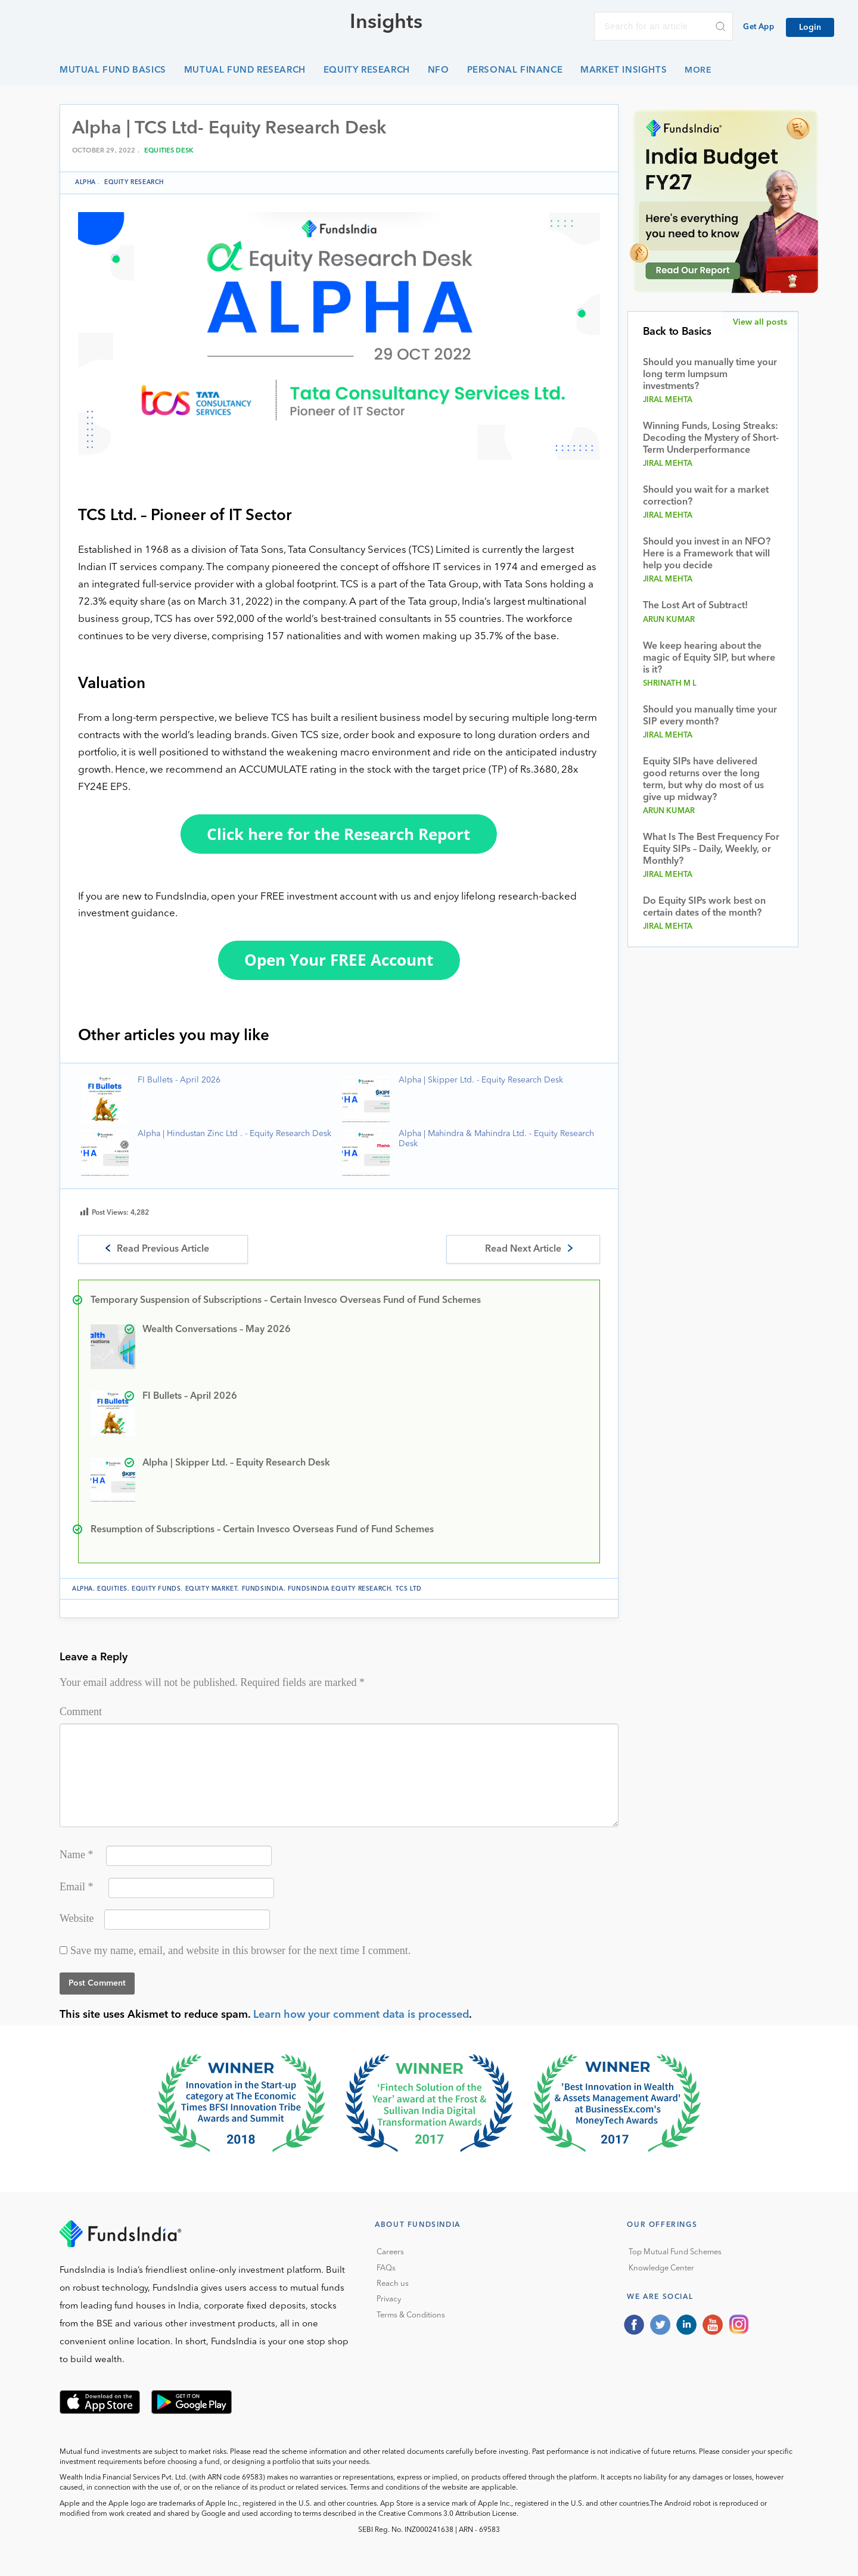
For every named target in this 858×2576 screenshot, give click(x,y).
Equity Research (367, 70)
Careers (390, 2252)
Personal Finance (515, 70)
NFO (438, 70)
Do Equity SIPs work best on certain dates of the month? (704, 907)
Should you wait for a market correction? (706, 496)
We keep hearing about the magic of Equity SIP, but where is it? (709, 658)
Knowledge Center (661, 2268)
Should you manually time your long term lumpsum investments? (710, 374)
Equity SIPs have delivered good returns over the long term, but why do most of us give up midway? (703, 779)
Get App (758, 27)
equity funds (156, 1589)
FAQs (386, 2268)
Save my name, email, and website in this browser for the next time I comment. (240, 1950)
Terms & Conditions (411, 2315)
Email (77, 1887)
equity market (211, 1589)
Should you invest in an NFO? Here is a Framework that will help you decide (706, 554)
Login (810, 27)
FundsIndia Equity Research (339, 1589)
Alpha (85, 182)
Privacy (389, 2299)
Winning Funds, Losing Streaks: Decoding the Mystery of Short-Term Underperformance (711, 438)
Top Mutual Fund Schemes (675, 2252)
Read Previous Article (163, 1249)
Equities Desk (169, 151)
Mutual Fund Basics (113, 70)
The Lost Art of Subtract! (695, 606)
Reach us (393, 2284)
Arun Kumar (669, 620)
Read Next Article (523, 1249)
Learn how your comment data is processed (361, 2014)
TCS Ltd (409, 1589)
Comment (81, 1712)
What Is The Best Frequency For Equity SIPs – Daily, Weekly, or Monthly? (711, 849)
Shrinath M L (670, 683)
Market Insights (623, 70)
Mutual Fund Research (245, 70)
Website (77, 1918)
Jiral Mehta (668, 400)
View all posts (760, 322)
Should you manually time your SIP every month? (710, 716)
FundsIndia (263, 1589)
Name (76, 1855)
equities (112, 1589)
